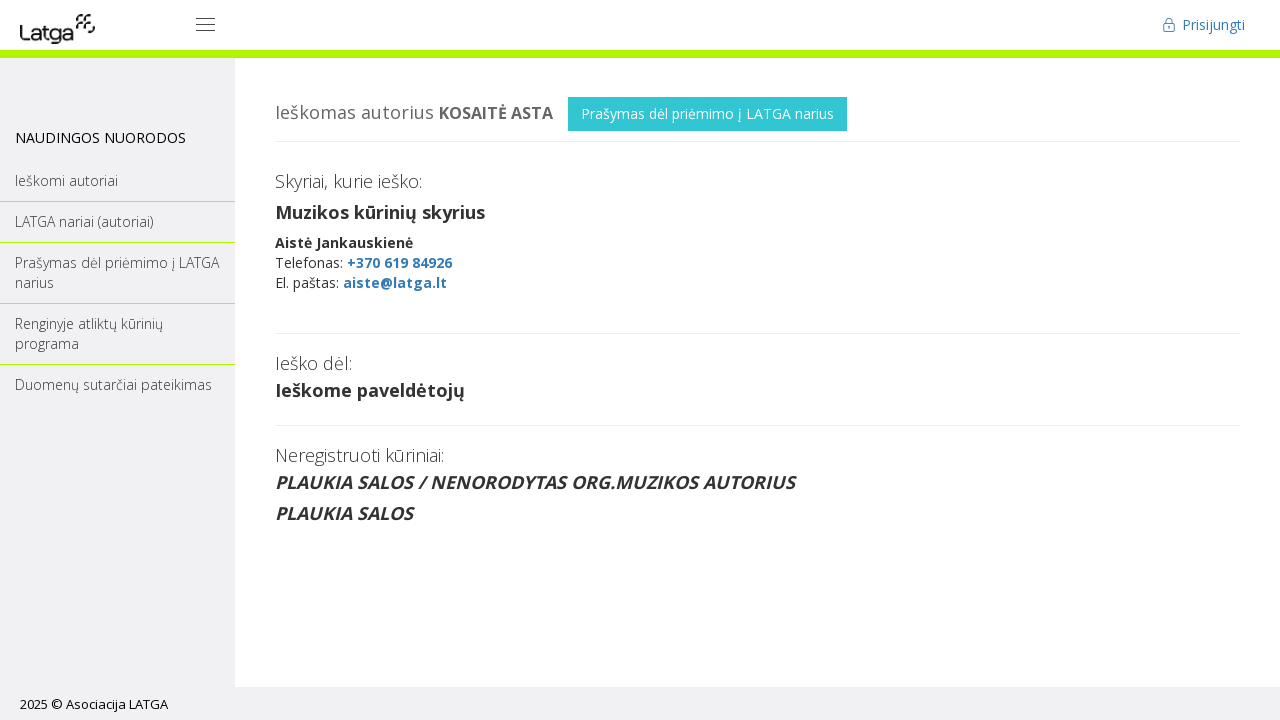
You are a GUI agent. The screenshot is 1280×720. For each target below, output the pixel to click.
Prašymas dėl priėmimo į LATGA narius (707, 113)
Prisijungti (1203, 24)
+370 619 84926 (399, 262)
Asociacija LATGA (117, 704)
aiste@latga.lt (395, 282)
